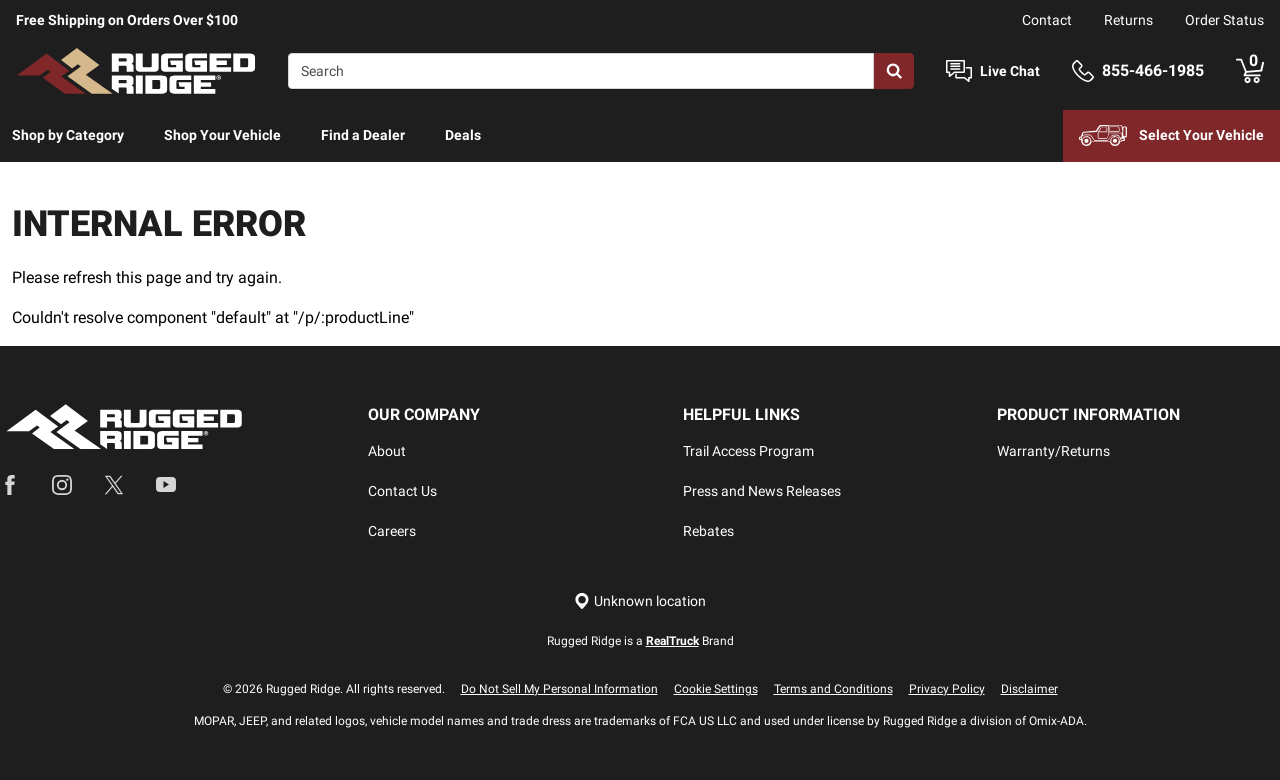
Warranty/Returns (1053, 451)
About (387, 451)
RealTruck (672, 641)
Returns (1128, 20)
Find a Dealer (363, 135)
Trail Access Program (748, 451)
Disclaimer (1029, 689)
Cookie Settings (716, 689)
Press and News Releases (762, 491)
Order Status (1224, 20)
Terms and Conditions (833, 689)
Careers (392, 531)
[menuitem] (68, 136)
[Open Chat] (959, 71)
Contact (1047, 20)
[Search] (581, 71)
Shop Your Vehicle (222, 135)
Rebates (708, 531)
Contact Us (402, 491)
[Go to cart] (1250, 71)
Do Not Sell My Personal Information (559, 689)
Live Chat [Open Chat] (1010, 71)
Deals (463, 135)
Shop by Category (68, 135)
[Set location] (640, 601)
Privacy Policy (947, 689)
